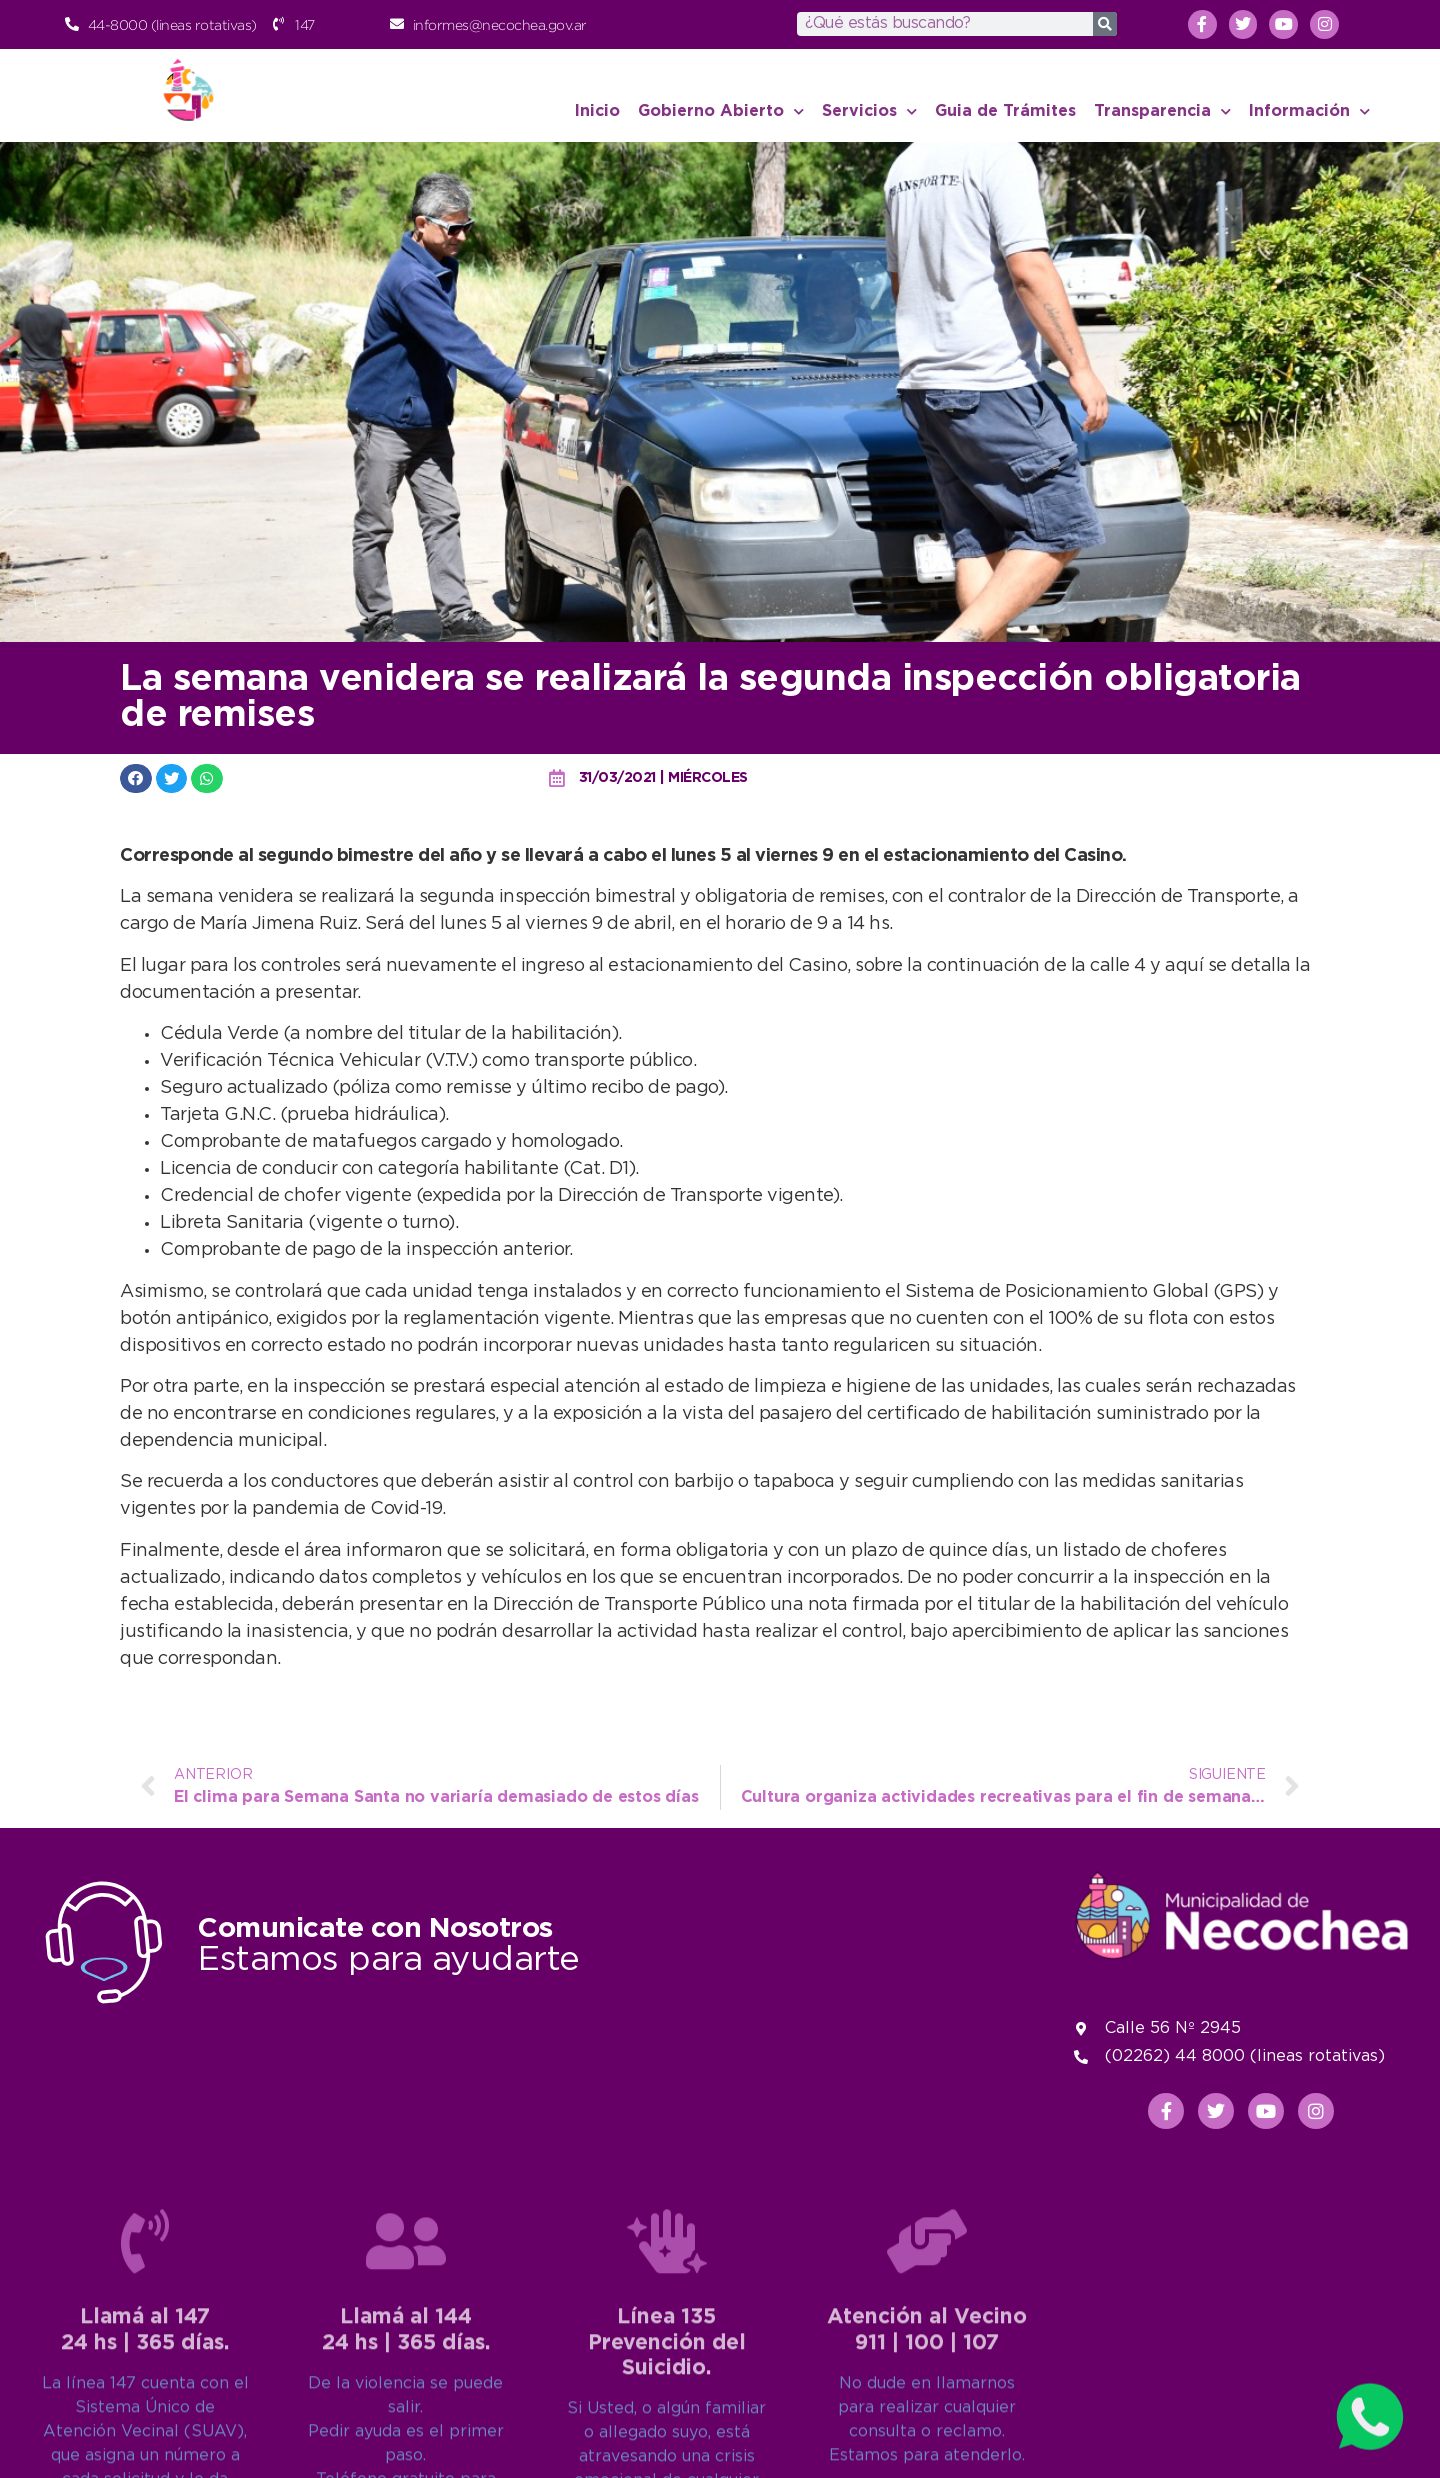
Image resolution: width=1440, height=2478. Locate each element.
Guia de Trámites (1005, 111)
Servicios (869, 111)
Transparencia (1162, 111)
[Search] (1105, 24)
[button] (136, 778)
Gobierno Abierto (721, 111)
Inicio (597, 111)
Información (1309, 111)
